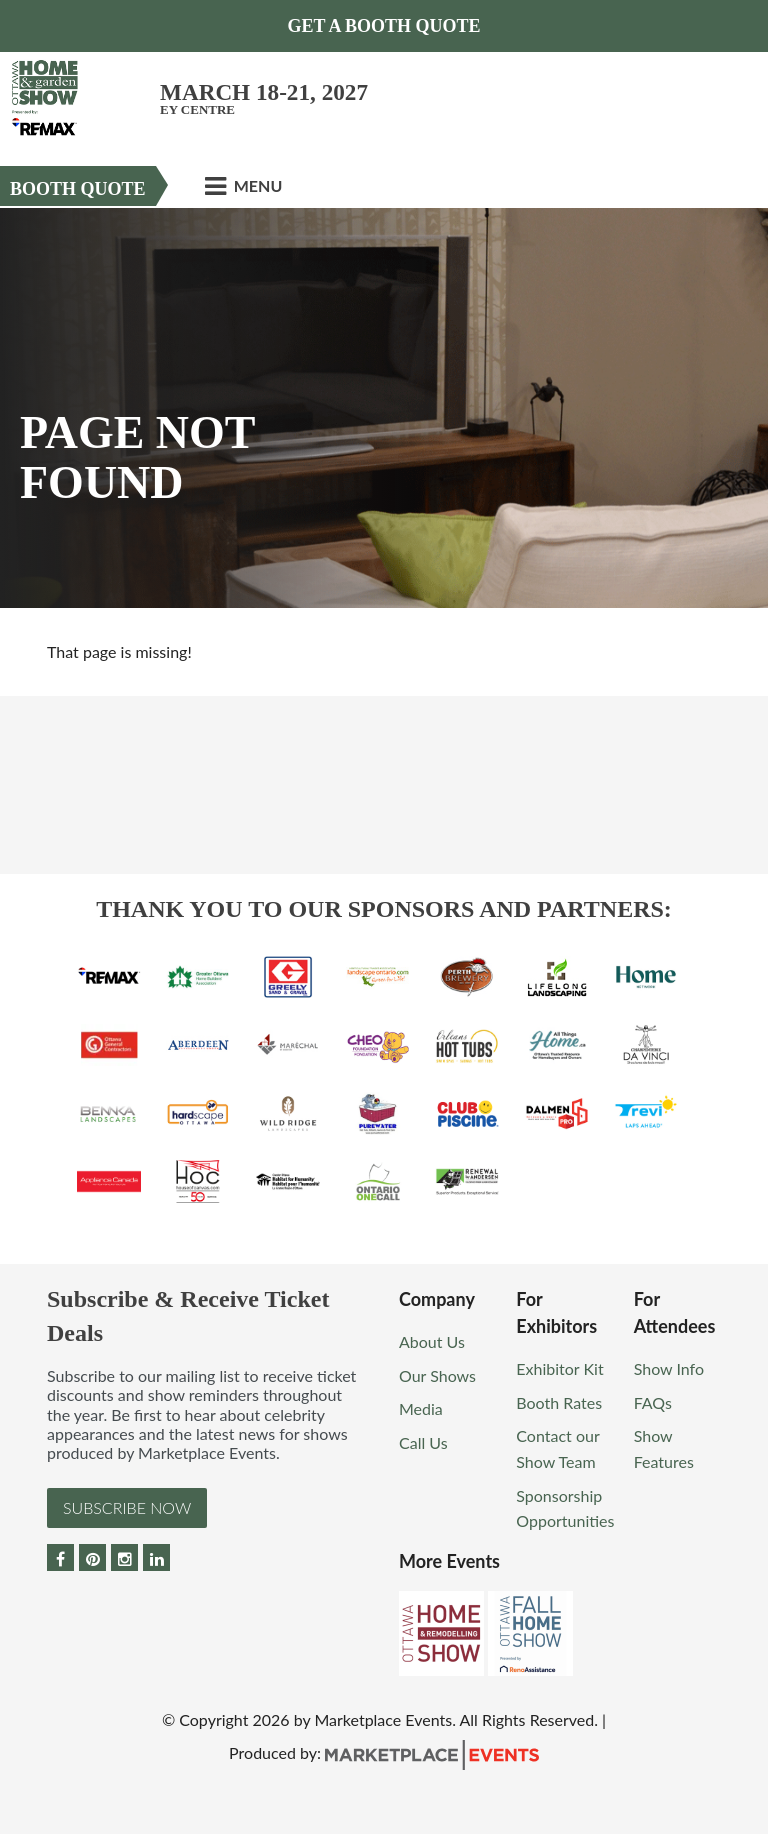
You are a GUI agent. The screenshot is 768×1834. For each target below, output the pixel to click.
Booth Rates (559, 1402)
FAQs (653, 1402)
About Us (432, 1341)
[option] (384, 408)
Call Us (423, 1442)
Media (421, 1408)
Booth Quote (78, 189)
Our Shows (437, 1375)
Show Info (669, 1368)
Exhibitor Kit (559, 1368)
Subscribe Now (127, 1507)
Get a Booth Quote (383, 26)
